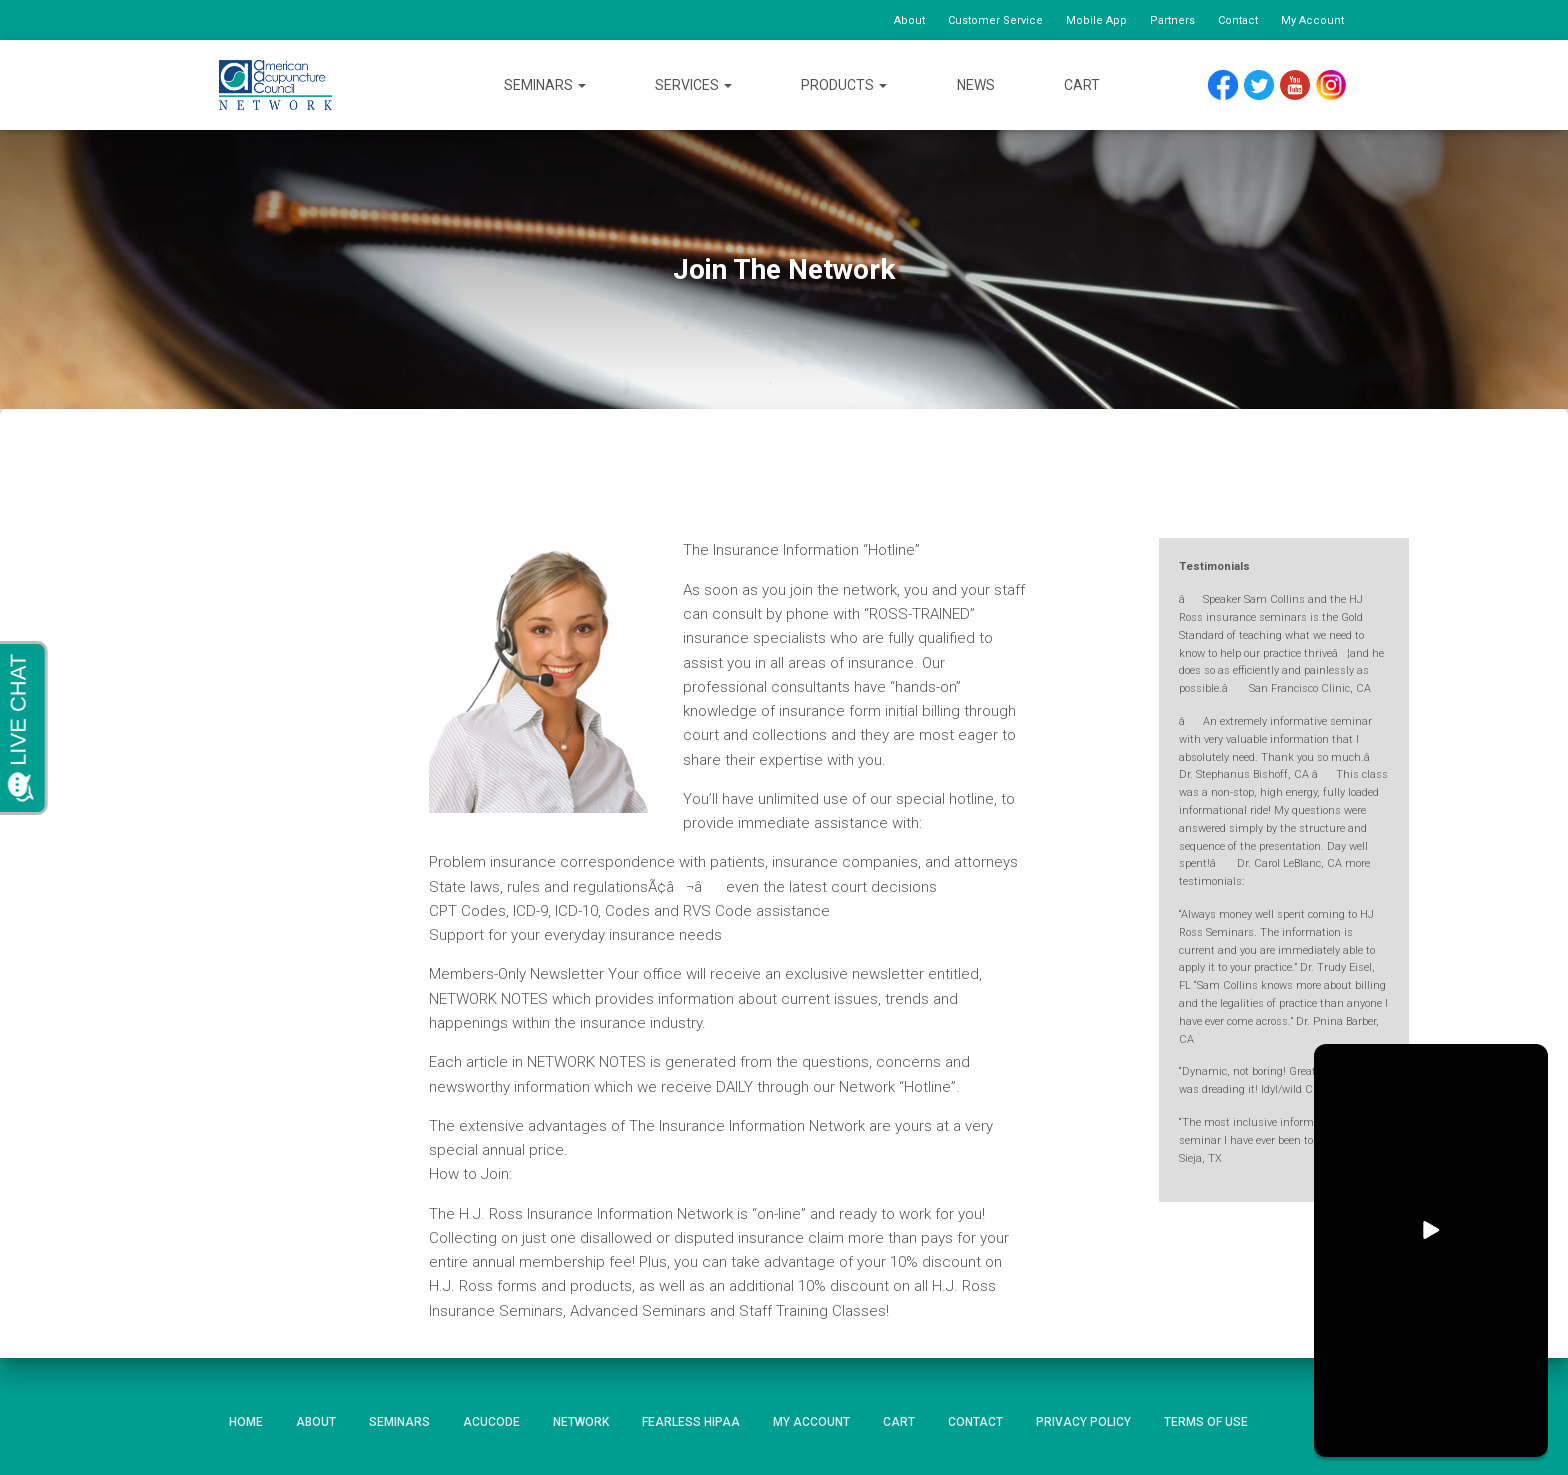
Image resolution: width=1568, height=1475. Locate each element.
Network (581, 1422)
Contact (1238, 20)
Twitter (1259, 79)
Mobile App (1096, 20)
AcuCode (491, 1422)
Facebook (1223, 79)
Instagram (1331, 79)
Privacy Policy (1083, 1422)
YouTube (1295, 79)
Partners (1172, 20)
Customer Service (995, 20)
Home (246, 1422)
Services (693, 85)
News (976, 85)
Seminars (545, 85)
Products (844, 85)
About (909, 20)
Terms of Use (1206, 1422)
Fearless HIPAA (691, 1422)
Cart (1082, 85)
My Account (1312, 20)
